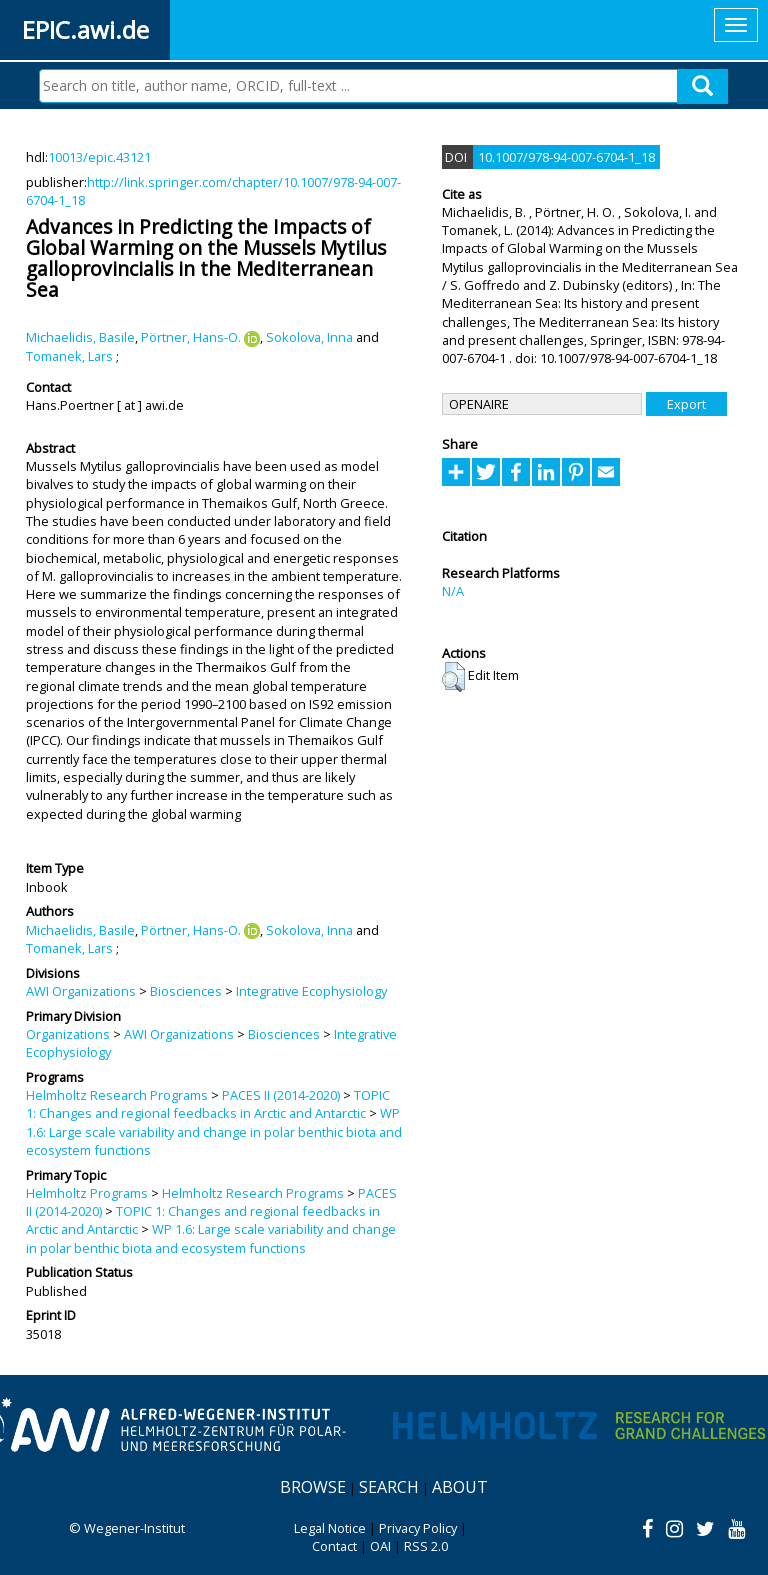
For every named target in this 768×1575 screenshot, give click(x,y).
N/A (453, 591)
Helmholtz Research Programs (117, 1095)
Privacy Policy (418, 1528)
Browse (313, 1487)
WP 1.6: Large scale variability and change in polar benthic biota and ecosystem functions (214, 1131)
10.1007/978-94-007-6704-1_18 (566, 157)
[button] (453, 677)
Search (389, 1487)
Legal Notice (330, 1528)
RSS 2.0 (426, 1546)
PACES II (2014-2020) (281, 1095)
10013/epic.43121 (99, 157)
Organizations (68, 1034)
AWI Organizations (81, 991)
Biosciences (186, 991)
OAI (380, 1546)
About (460, 1487)
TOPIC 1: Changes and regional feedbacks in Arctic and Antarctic (208, 1104)
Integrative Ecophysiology (311, 991)
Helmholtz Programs (87, 1193)
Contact (334, 1546)
